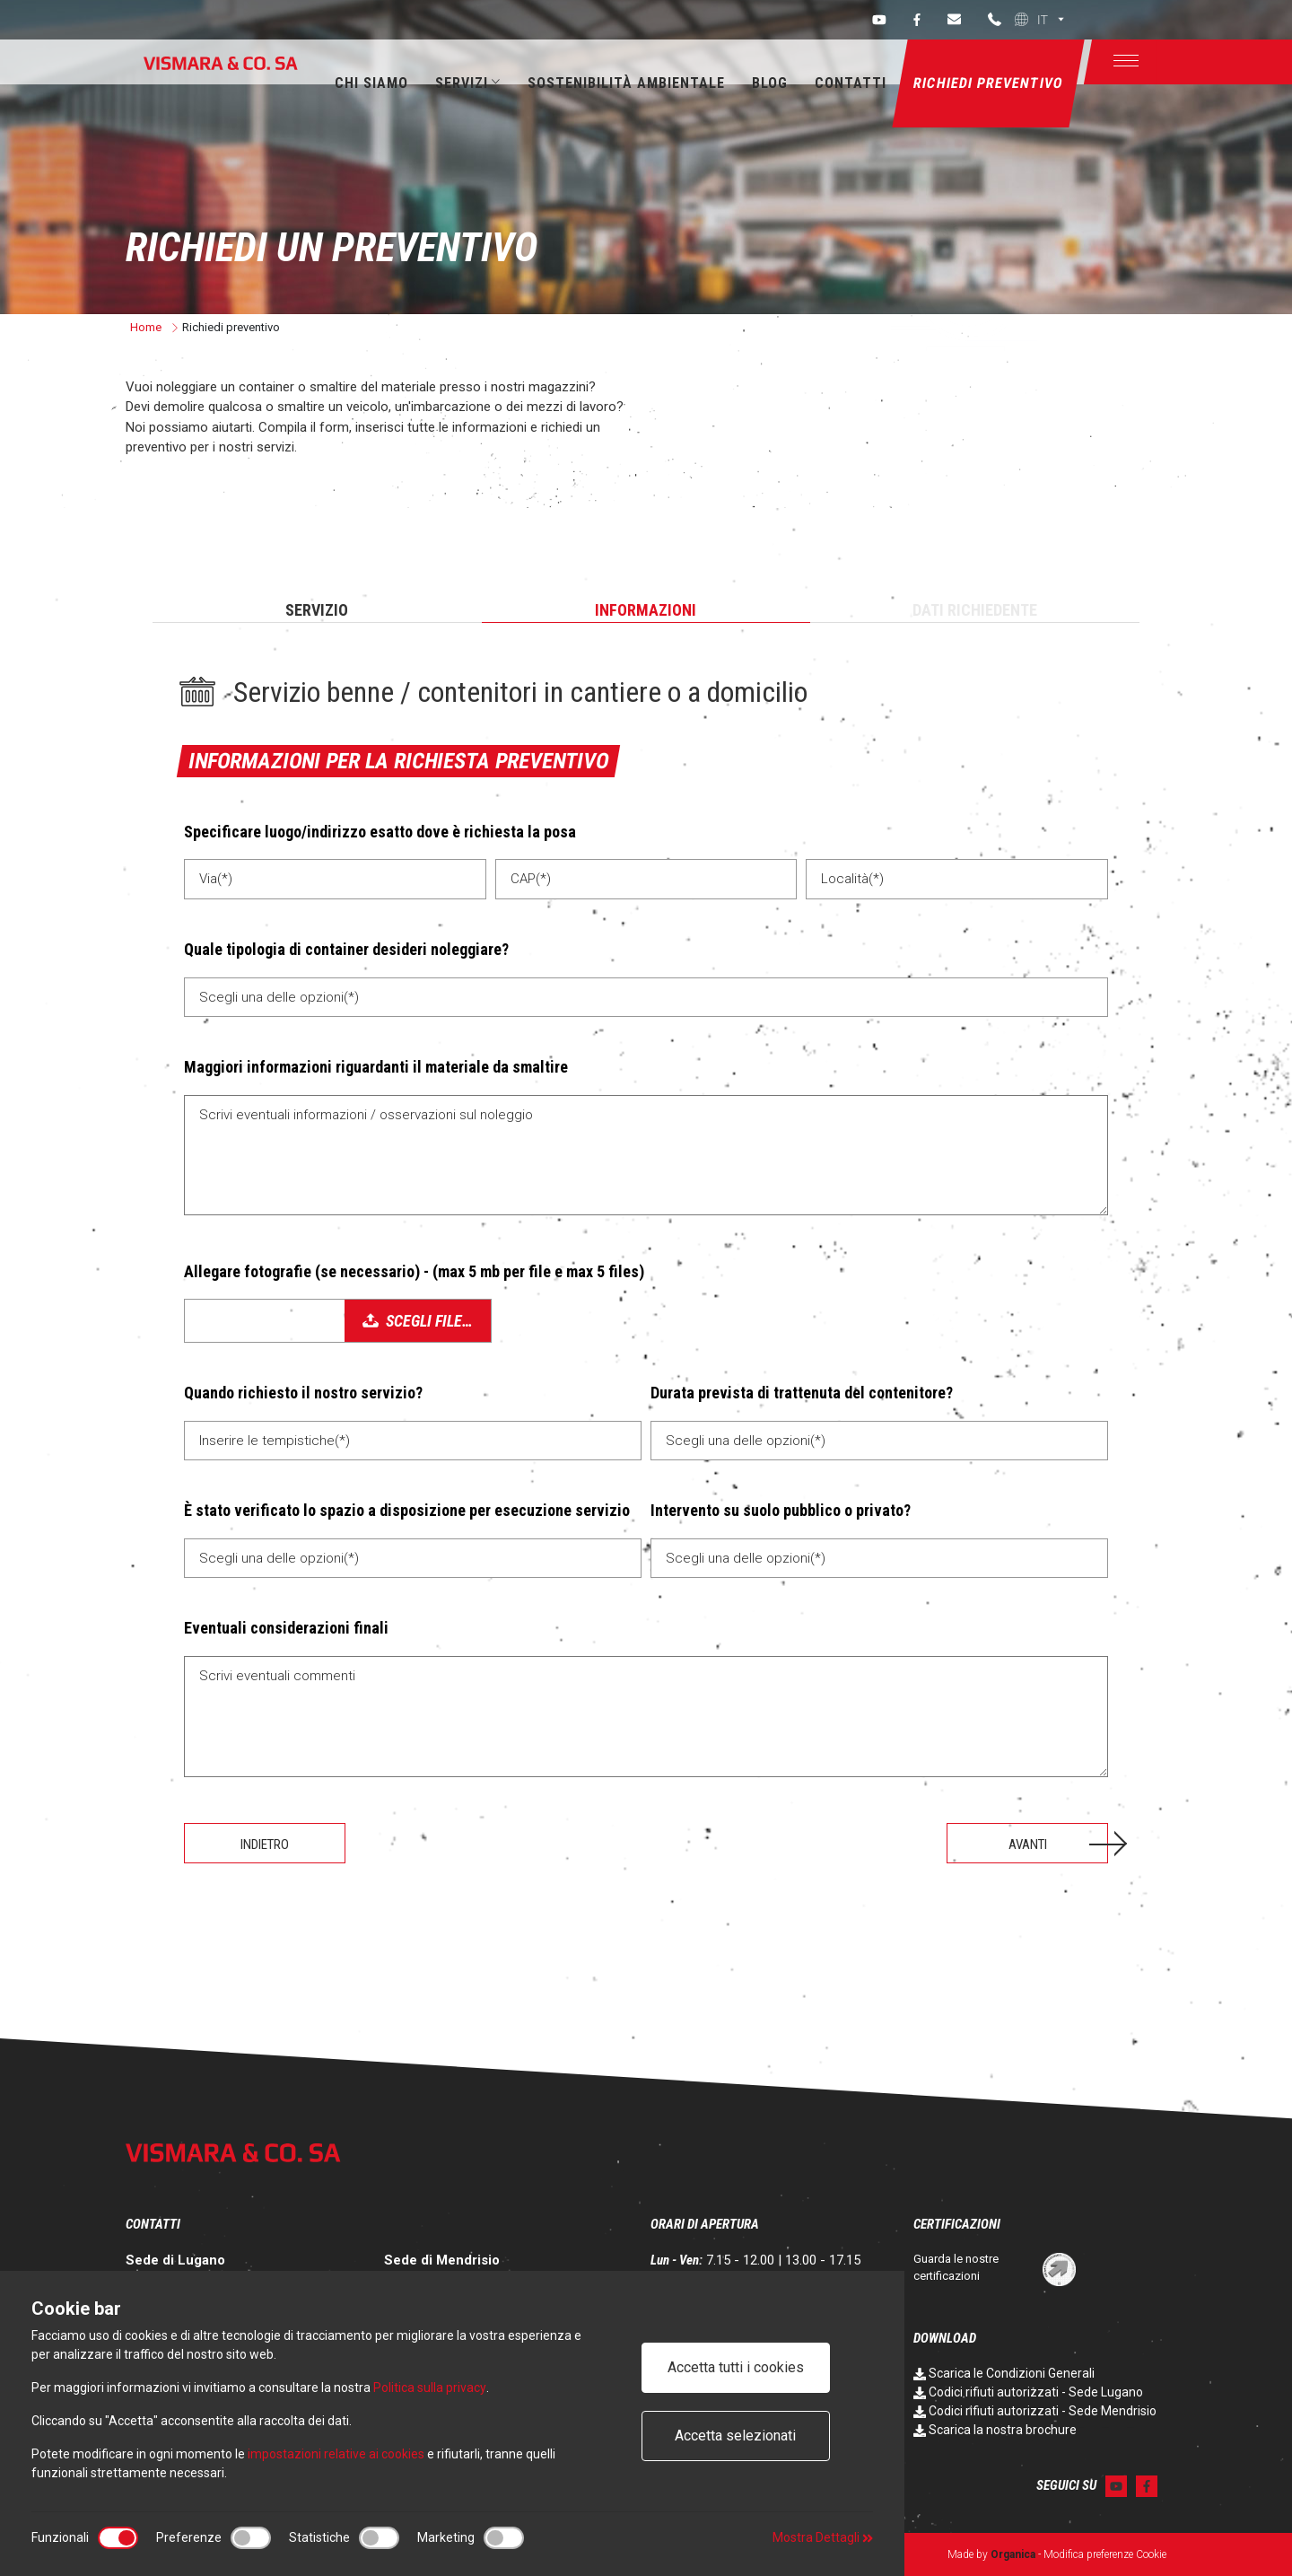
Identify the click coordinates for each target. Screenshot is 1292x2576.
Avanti (1027, 1844)
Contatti (850, 83)
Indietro (264, 1844)
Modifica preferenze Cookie (1104, 2554)
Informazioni (645, 609)
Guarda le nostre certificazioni (956, 2267)
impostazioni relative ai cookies (336, 2454)
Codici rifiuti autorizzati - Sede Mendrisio (1035, 2411)
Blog (770, 83)
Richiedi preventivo (988, 83)
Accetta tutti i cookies (736, 2367)
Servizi (468, 83)
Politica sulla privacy (429, 2387)
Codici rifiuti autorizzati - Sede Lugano (1028, 2392)
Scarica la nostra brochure (995, 2430)
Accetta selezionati (735, 2435)
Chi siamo (371, 83)
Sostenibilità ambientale (626, 83)
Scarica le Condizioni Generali (1004, 2373)
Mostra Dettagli (823, 2537)
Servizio (316, 609)
